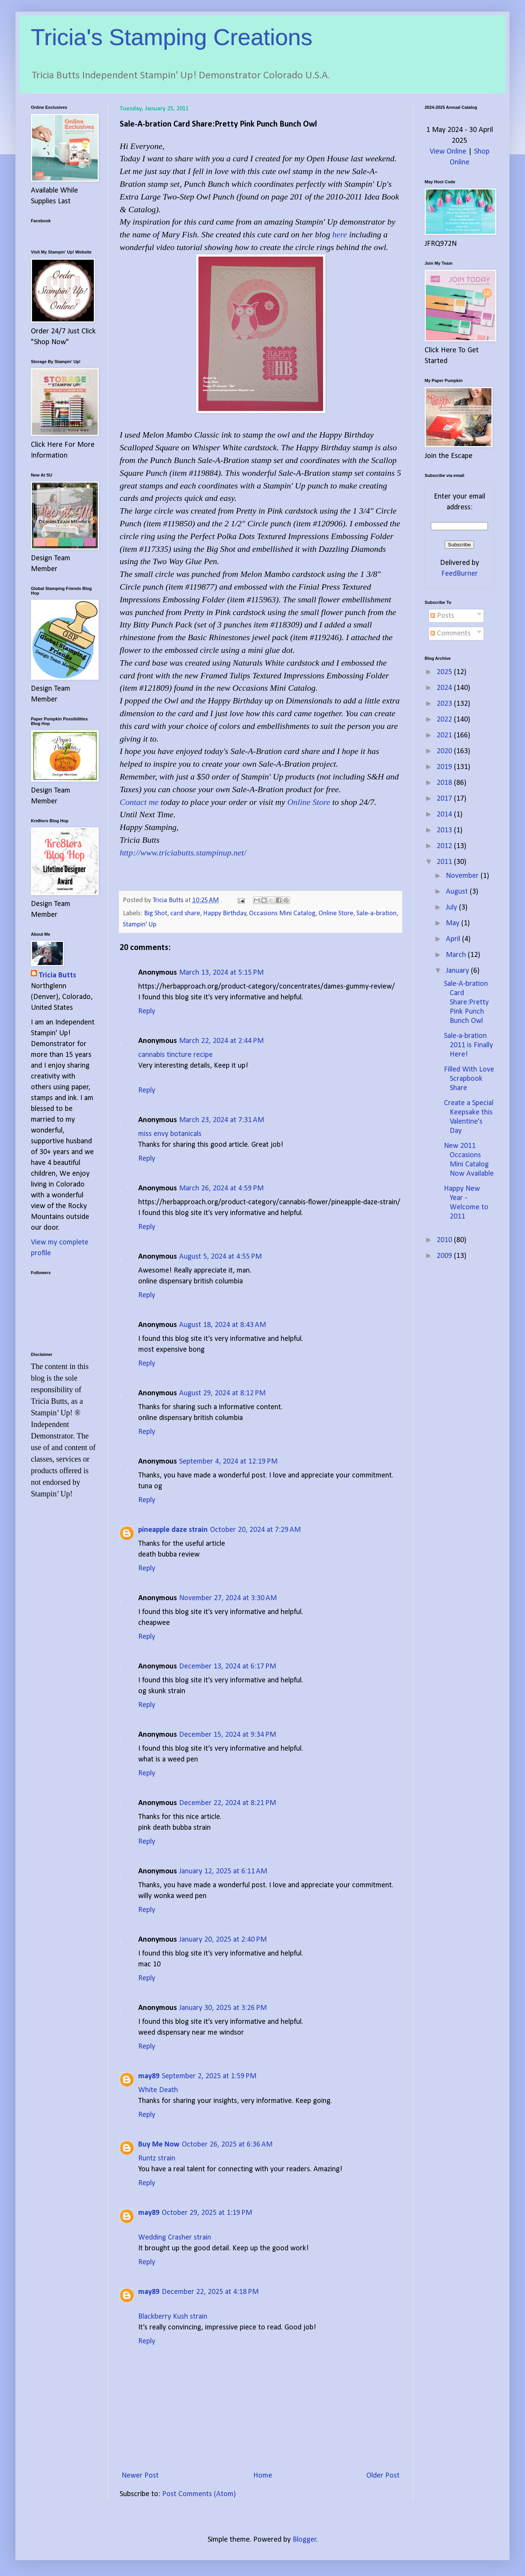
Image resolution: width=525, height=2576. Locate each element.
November (463, 876)
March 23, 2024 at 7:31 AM (221, 1120)
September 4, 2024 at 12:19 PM (228, 1461)
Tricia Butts (57, 975)
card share (185, 913)
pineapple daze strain (173, 1530)
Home (262, 2476)
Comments (450, 633)
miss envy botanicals (170, 1134)
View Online (448, 152)
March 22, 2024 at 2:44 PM (221, 1041)
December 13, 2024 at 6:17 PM (227, 1666)
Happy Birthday (224, 913)
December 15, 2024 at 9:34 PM (227, 1735)
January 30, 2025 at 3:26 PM (223, 2008)
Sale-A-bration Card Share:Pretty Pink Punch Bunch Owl (466, 1002)
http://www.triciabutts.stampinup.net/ (183, 852)
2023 (445, 704)
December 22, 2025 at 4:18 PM (210, 2292)
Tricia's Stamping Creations (172, 37)
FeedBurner (459, 574)
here (339, 234)
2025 (445, 672)
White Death (158, 2090)
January (458, 971)
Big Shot (155, 913)
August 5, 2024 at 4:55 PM (220, 1257)
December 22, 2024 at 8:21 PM (227, 1803)
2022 (445, 719)
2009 (445, 1256)
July (452, 907)
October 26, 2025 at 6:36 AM (227, 2144)
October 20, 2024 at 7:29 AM (255, 1530)
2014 (445, 814)
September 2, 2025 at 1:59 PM (209, 2076)
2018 (445, 783)
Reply (146, 1011)
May (453, 923)
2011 (445, 862)
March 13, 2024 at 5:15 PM (221, 973)
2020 (445, 751)
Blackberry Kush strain (172, 2317)
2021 (445, 735)
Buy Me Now (159, 2144)
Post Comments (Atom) (199, 2494)
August (458, 892)
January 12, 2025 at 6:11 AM (223, 1871)
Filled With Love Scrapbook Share (469, 1079)
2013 (445, 830)
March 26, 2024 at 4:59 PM (221, 1188)
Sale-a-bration (376, 913)
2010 (445, 1240)
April (454, 939)
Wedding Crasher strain (174, 2237)
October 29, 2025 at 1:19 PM (207, 2213)
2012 (445, 846)
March (457, 955)
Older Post (383, 2476)
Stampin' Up (139, 924)
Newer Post (140, 2476)
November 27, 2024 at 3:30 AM (228, 1598)
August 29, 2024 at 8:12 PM (222, 1393)
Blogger (305, 2540)
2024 (445, 688)
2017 (445, 799)
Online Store (308, 802)
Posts (442, 616)
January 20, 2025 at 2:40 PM (223, 1940)
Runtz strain (156, 2158)
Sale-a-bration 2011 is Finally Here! (468, 1045)
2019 (445, 767)
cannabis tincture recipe (175, 1055)
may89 (148, 2076)
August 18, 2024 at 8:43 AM (222, 1325)
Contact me (139, 802)
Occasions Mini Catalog (282, 913)
